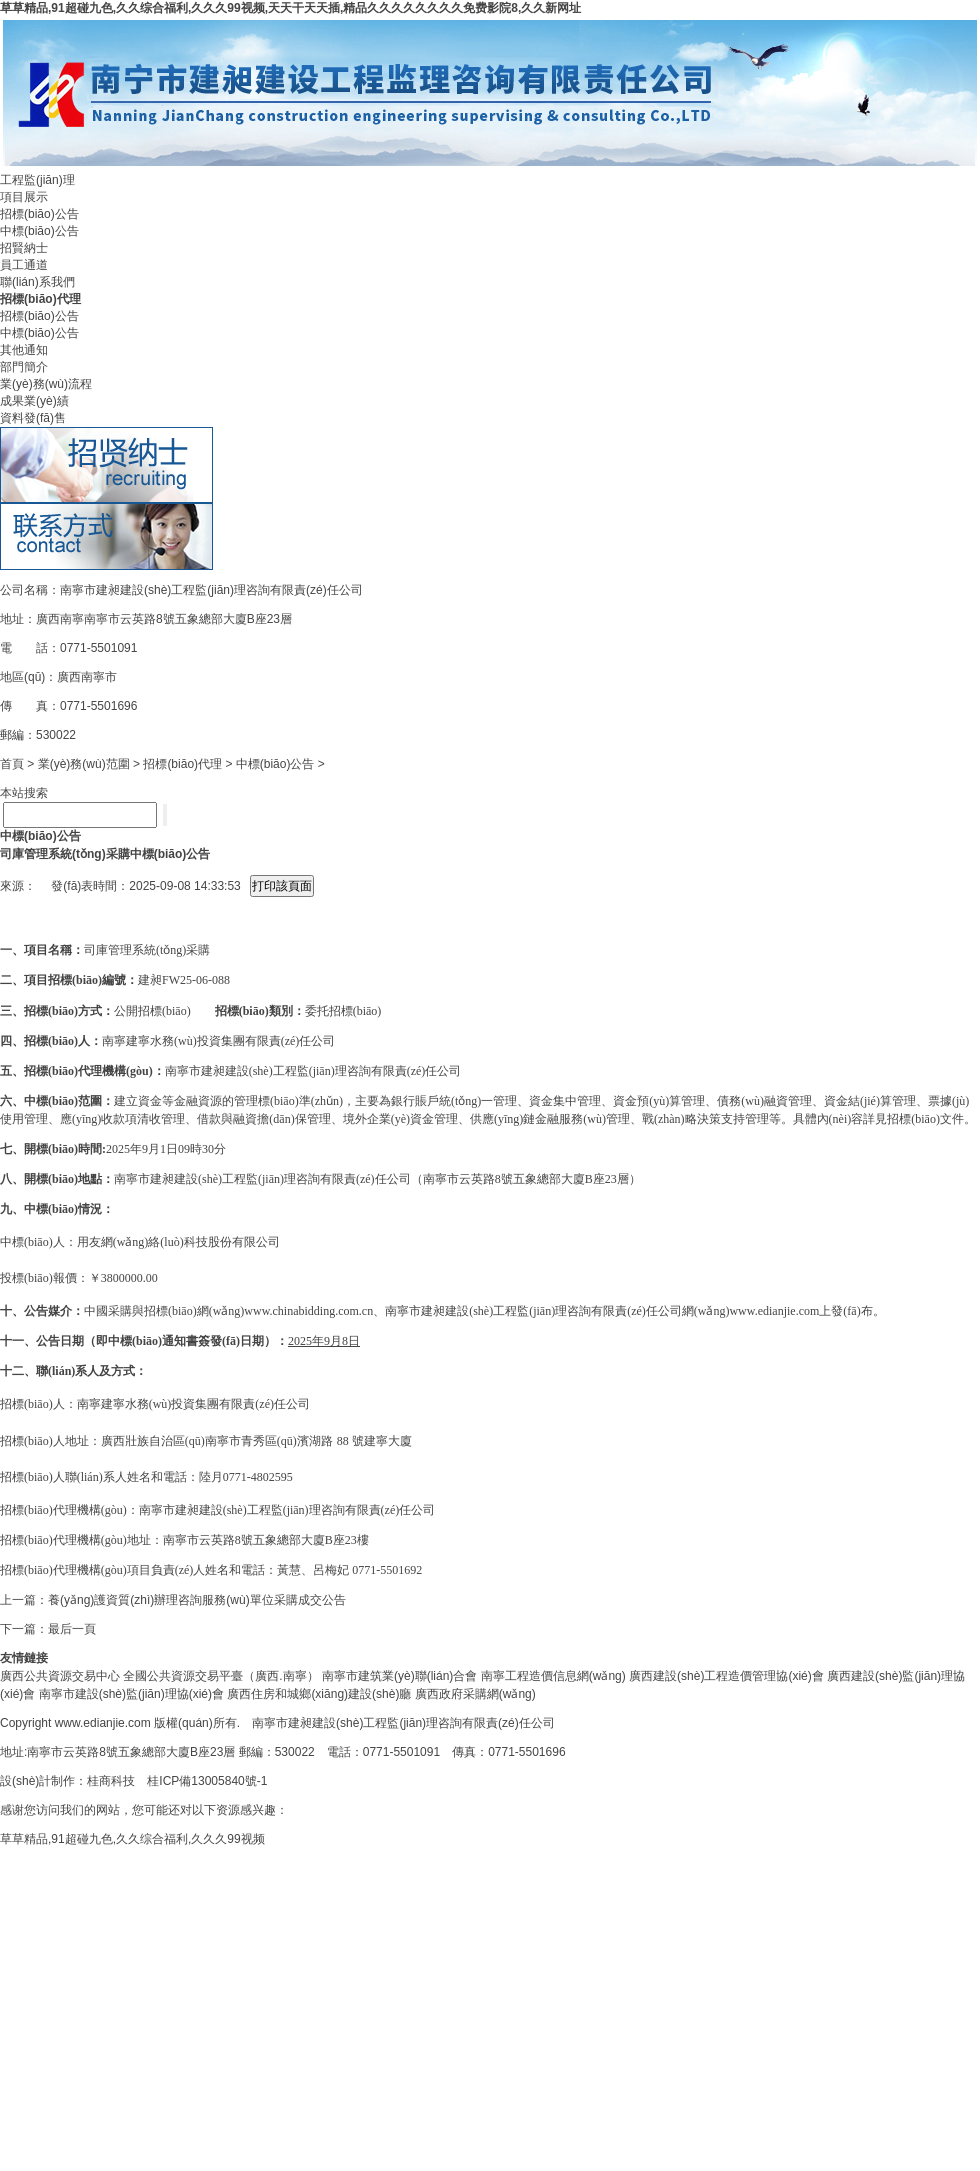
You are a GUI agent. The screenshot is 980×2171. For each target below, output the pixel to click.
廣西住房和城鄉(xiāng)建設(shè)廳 (319, 1694)
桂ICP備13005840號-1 (207, 1781)
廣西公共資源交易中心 (60, 1676)
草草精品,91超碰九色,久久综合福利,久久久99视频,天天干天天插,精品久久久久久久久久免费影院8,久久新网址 (290, 8)
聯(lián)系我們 (37, 282)
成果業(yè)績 (34, 401)
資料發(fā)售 (33, 418)
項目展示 (24, 197)
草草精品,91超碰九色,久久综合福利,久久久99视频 (132, 1839)
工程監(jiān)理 (37, 180)
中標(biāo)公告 (39, 231)
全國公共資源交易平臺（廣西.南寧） (220, 1676)
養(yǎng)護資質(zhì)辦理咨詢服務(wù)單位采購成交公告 (197, 1600)
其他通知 (24, 350)
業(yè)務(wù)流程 (46, 384)
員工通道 (24, 265)
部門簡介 (24, 367)
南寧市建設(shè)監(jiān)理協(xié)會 (131, 1694)
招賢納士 (24, 248)
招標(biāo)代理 (182, 764)
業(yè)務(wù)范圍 (84, 764)
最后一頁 (72, 1629)
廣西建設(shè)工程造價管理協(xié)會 (726, 1676)
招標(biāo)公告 (39, 214)
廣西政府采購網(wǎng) (475, 1694)
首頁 (12, 764)
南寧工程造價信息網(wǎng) (553, 1676)
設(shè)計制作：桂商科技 (67, 1781)
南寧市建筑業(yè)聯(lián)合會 (399, 1676)
